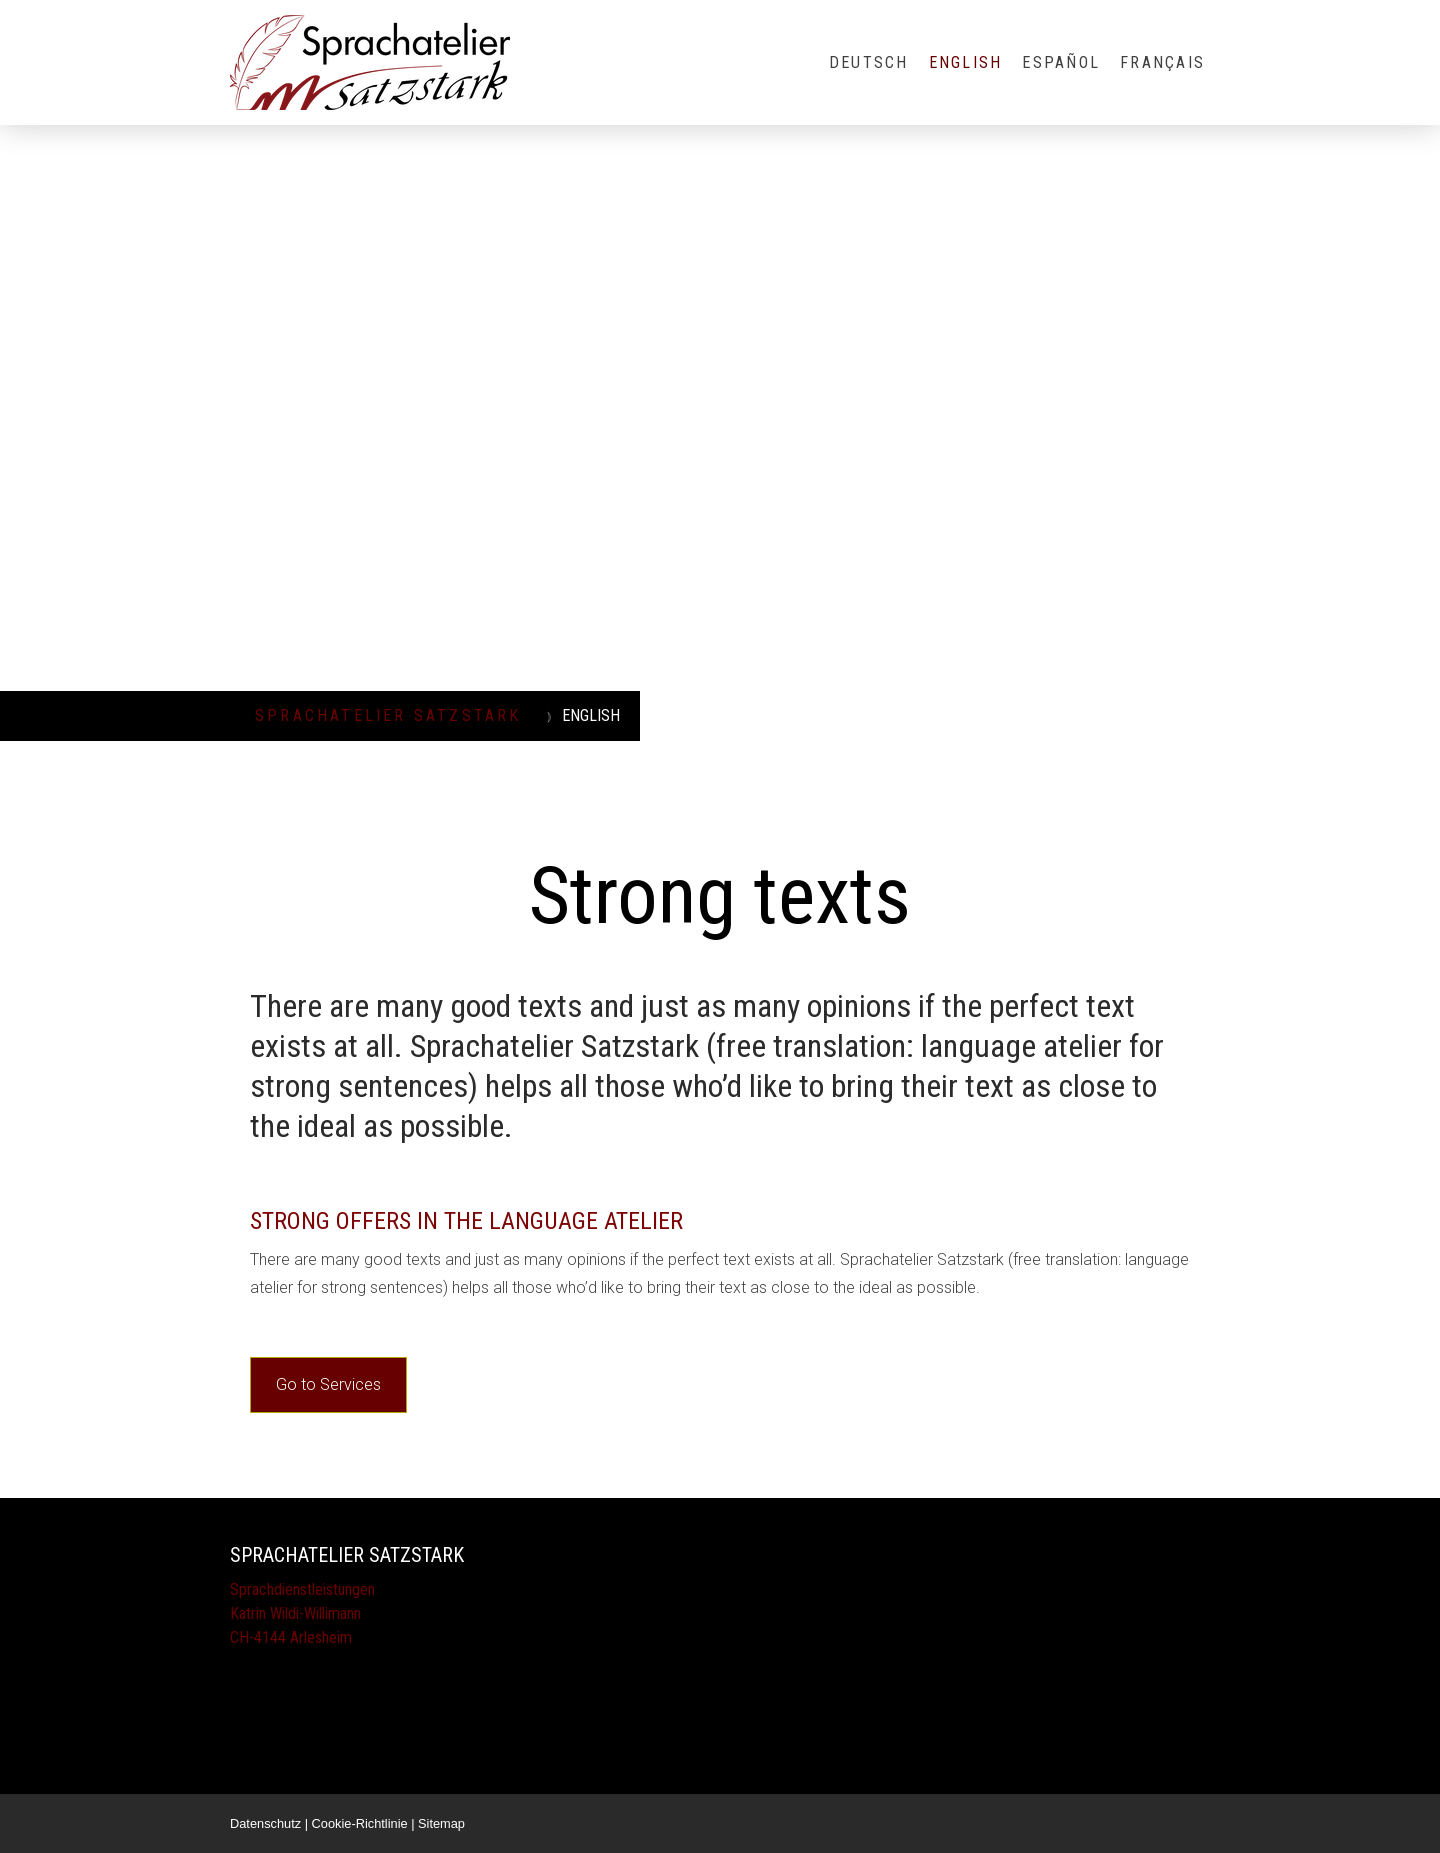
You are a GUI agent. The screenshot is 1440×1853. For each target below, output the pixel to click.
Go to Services (328, 1384)
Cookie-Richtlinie (360, 1823)
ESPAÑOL (1061, 62)
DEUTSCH (869, 62)
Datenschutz (265, 1823)
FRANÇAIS (1162, 62)
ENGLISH (966, 62)
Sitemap (441, 1823)
